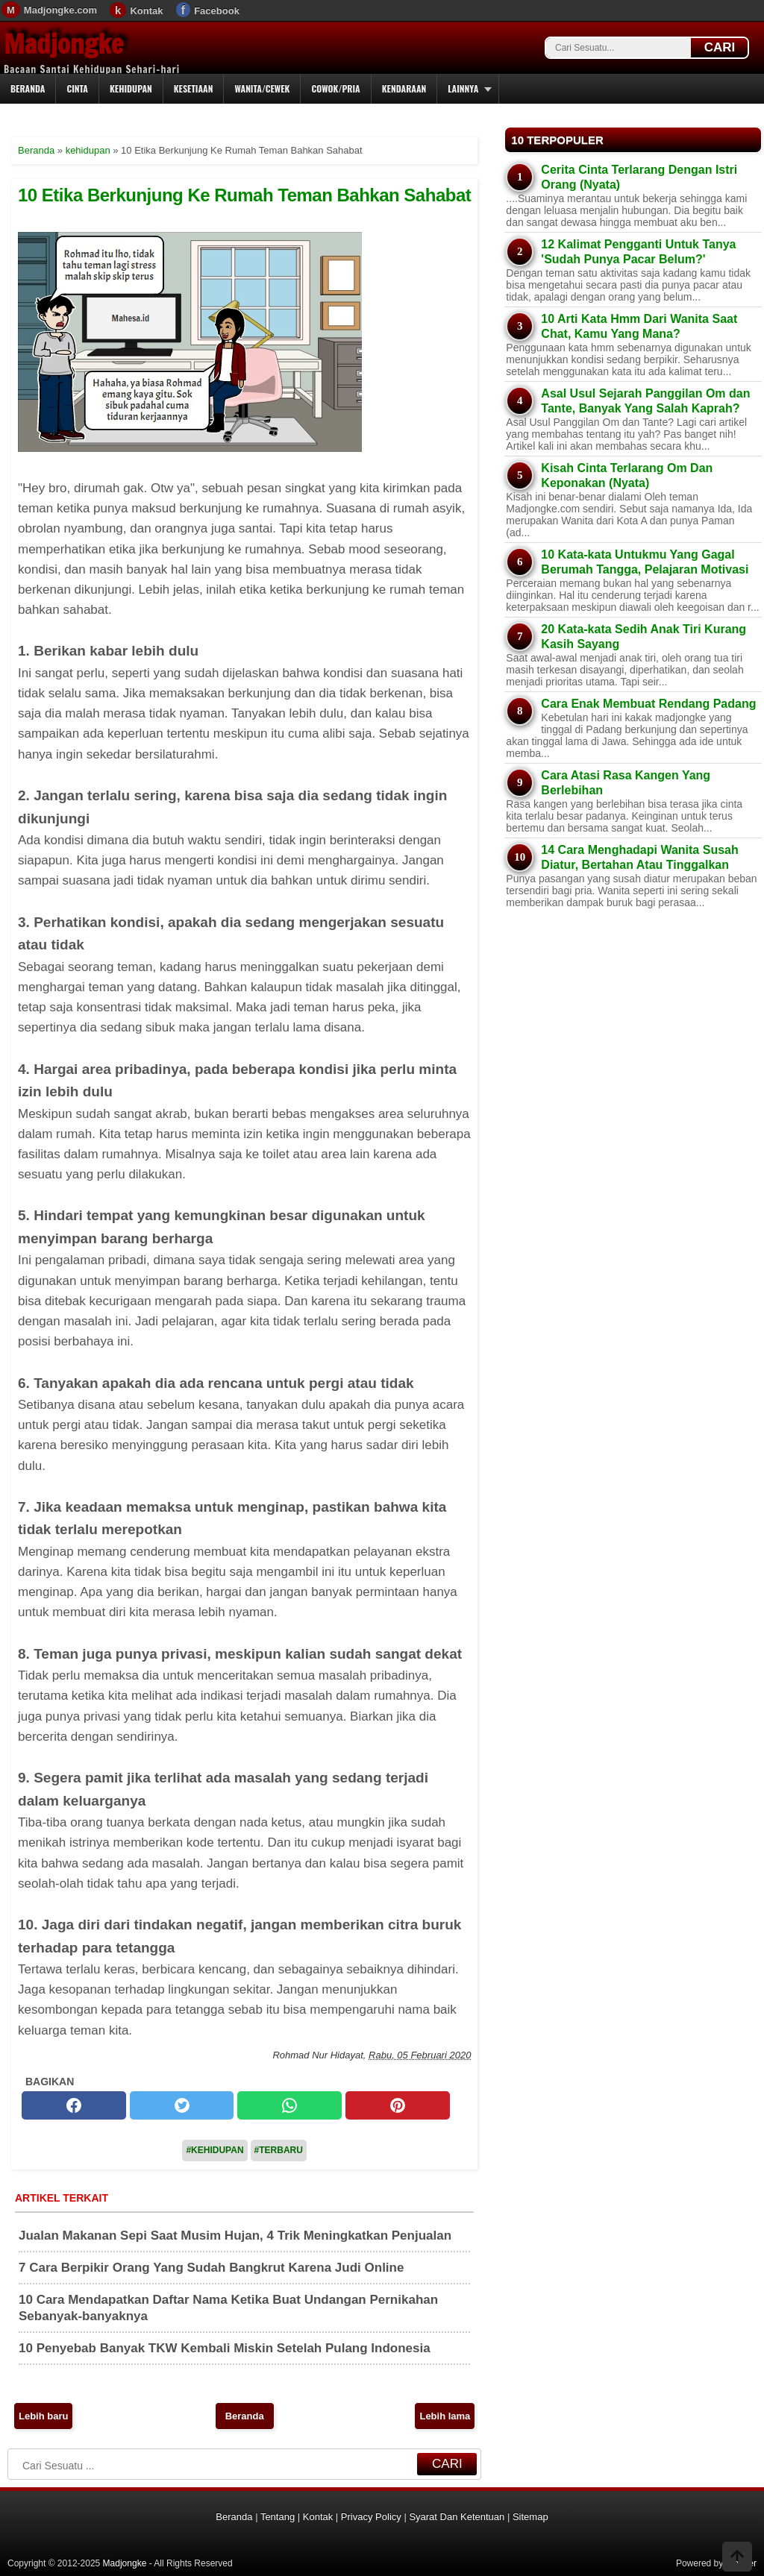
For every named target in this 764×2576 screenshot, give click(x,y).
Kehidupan (131, 88)
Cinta (77, 88)
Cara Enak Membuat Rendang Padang (648, 703)
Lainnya (463, 88)
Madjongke (63, 44)
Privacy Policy (371, 2516)
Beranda (27, 88)
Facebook (216, 10)
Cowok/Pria (335, 88)
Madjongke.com (60, 10)
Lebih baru (43, 2416)
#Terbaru (278, 2150)
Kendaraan (404, 88)
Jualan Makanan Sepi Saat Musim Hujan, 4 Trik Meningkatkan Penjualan (235, 2235)
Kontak (146, 10)
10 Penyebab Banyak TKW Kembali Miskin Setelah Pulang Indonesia (224, 2348)
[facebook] (74, 2105)
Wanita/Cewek (261, 88)
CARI (720, 47)
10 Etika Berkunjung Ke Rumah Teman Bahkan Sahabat (244, 195)
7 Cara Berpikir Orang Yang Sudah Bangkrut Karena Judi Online (211, 2268)
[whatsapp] (289, 2105)
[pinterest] (397, 2105)
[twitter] (182, 2105)
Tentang (277, 2516)
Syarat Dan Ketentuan (456, 2516)
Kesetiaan (193, 88)
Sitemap (530, 2516)
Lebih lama (444, 2416)
